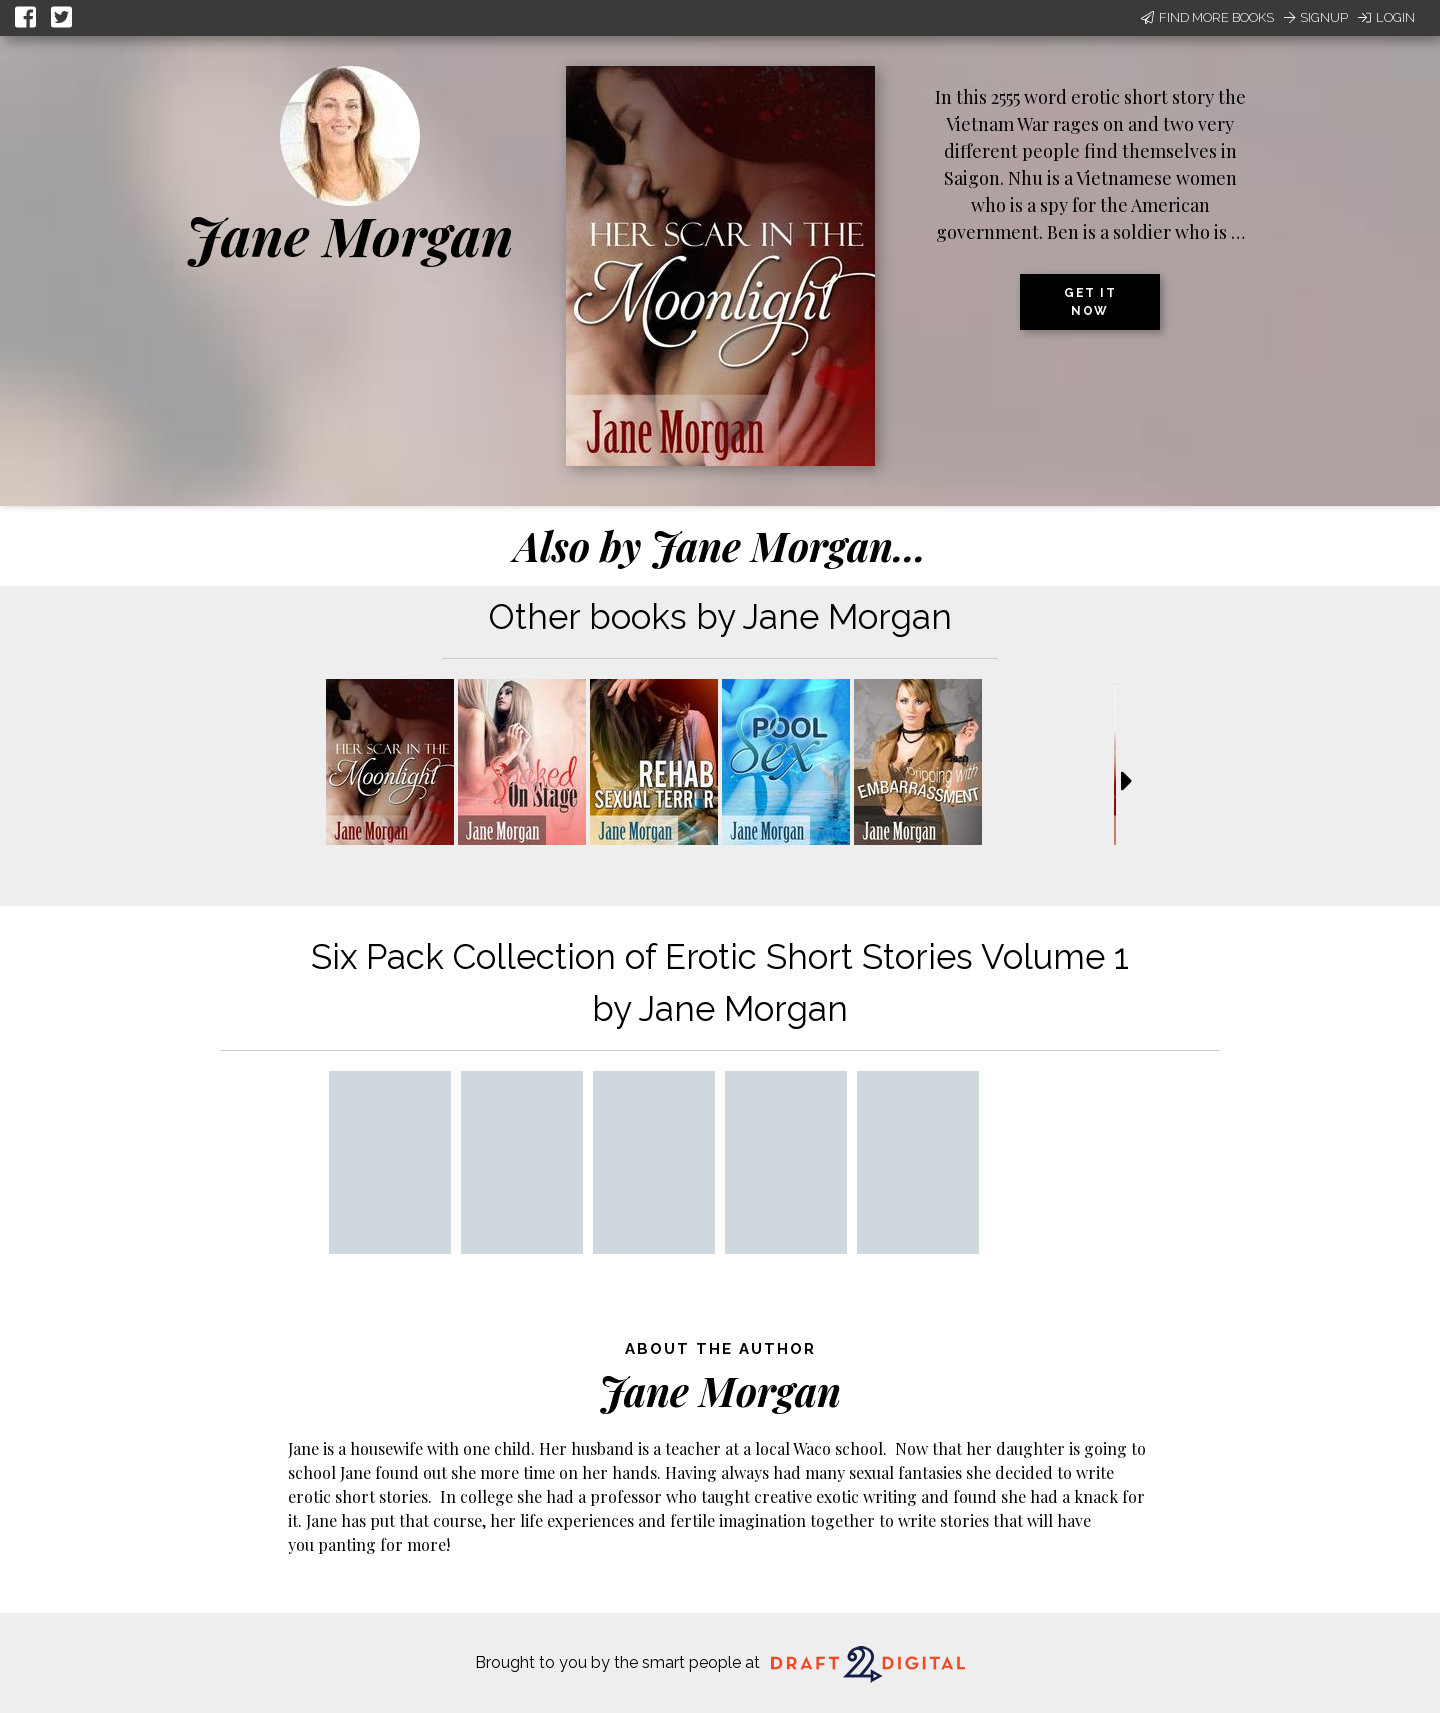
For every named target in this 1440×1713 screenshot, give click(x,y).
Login (1386, 17)
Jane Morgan (350, 235)
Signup (1316, 17)
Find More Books (1207, 17)
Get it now (1090, 302)
